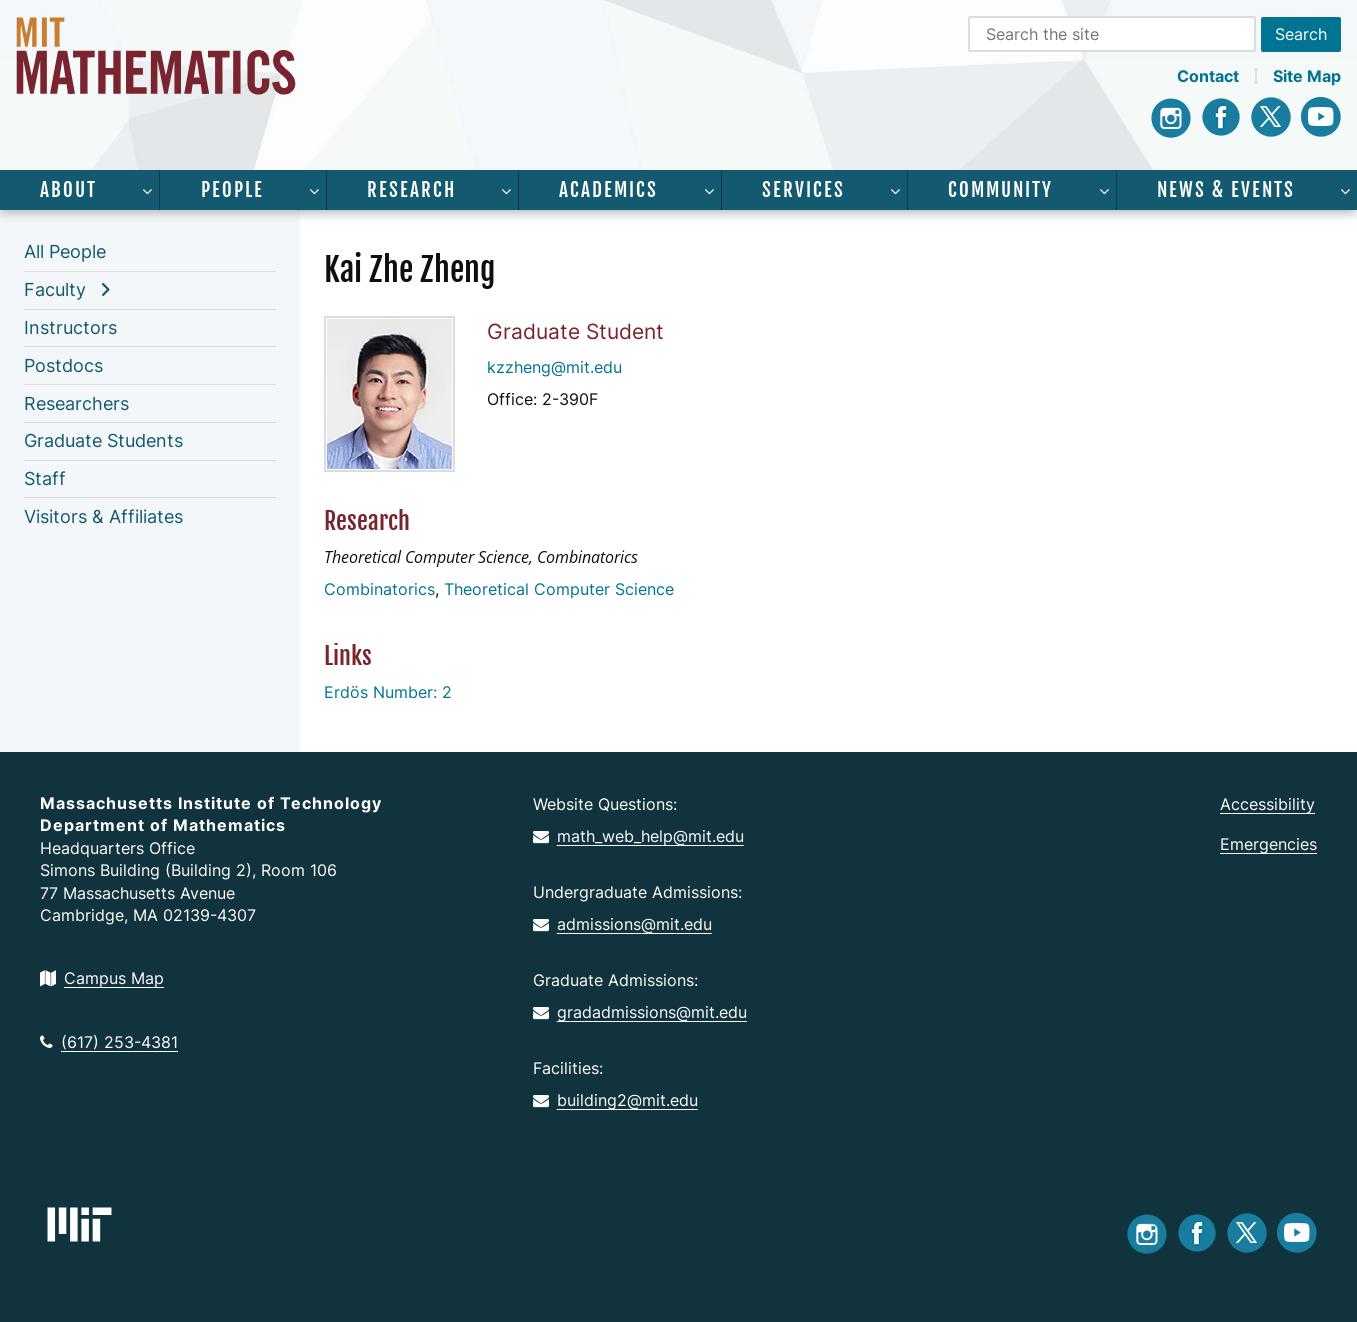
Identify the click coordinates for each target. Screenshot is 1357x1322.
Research (411, 190)
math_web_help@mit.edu (638, 836)
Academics (608, 190)
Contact (1208, 76)
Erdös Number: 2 (388, 692)
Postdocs (63, 365)
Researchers (76, 403)
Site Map (1307, 76)
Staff (45, 478)
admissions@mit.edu (622, 924)
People (232, 190)
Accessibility (1267, 804)
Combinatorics (379, 589)
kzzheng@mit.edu (554, 367)
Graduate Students (103, 440)
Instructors (70, 327)
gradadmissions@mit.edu (640, 1012)
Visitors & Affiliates (103, 516)
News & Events (1226, 190)
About (68, 190)
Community (1000, 190)
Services (803, 190)
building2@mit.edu (615, 1100)
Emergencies (1268, 844)
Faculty (55, 289)
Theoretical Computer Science (559, 589)
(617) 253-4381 (109, 1042)
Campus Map (102, 978)
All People (65, 251)
